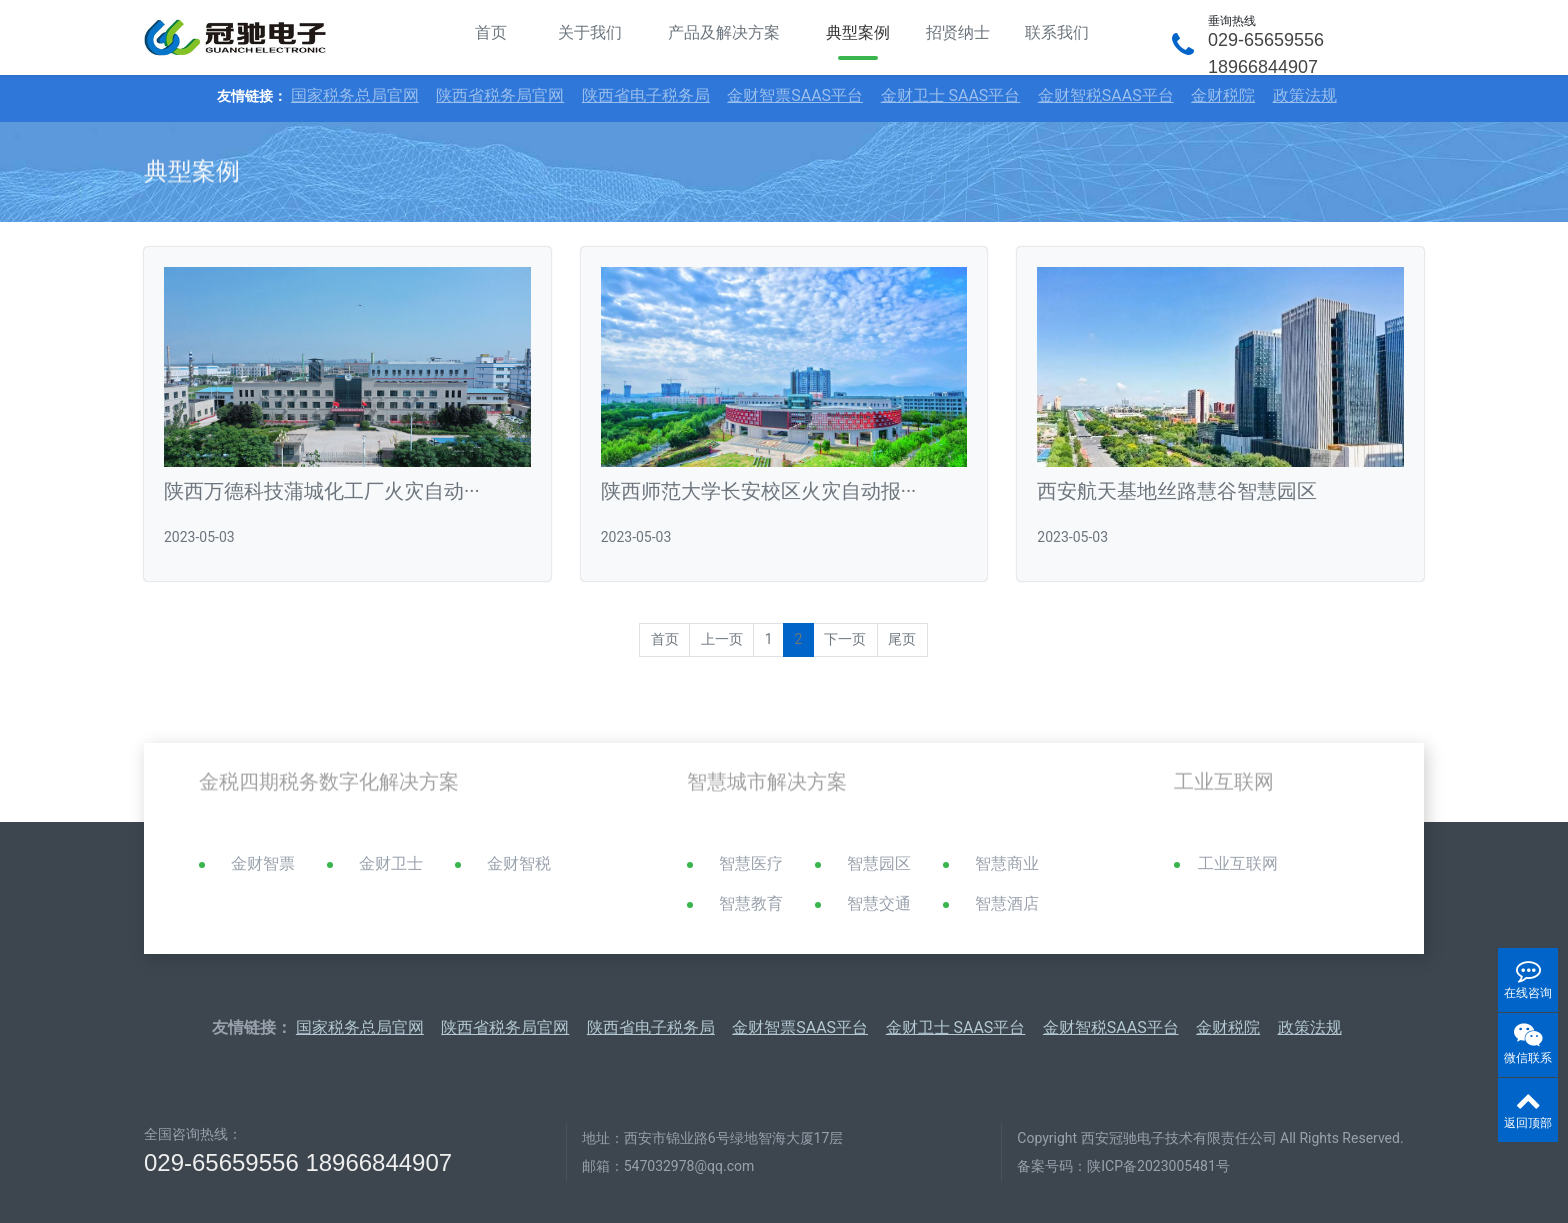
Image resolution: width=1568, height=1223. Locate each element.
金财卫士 (391, 863)
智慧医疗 (751, 863)
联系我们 (1057, 32)
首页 (491, 32)
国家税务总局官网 (355, 95)
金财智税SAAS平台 (1106, 95)
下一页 (845, 639)
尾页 (902, 639)
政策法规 (1305, 95)
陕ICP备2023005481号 (1158, 1166)
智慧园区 (879, 863)
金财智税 (519, 863)
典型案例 (858, 32)
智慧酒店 (1007, 903)
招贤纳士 (958, 32)
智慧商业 (1007, 863)
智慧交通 (879, 903)
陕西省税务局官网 (500, 95)
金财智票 (263, 863)
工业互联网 (1238, 863)
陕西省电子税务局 (646, 95)
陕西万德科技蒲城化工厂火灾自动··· (322, 491)
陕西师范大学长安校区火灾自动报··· (759, 491)
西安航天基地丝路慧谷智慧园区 (1177, 491)
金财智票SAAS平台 (795, 95)
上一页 (722, 639)
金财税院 (1223, 95)
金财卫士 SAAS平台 (951, 95)
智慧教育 (751, 903)
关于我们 (590, 32)
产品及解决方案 (724, 32)
